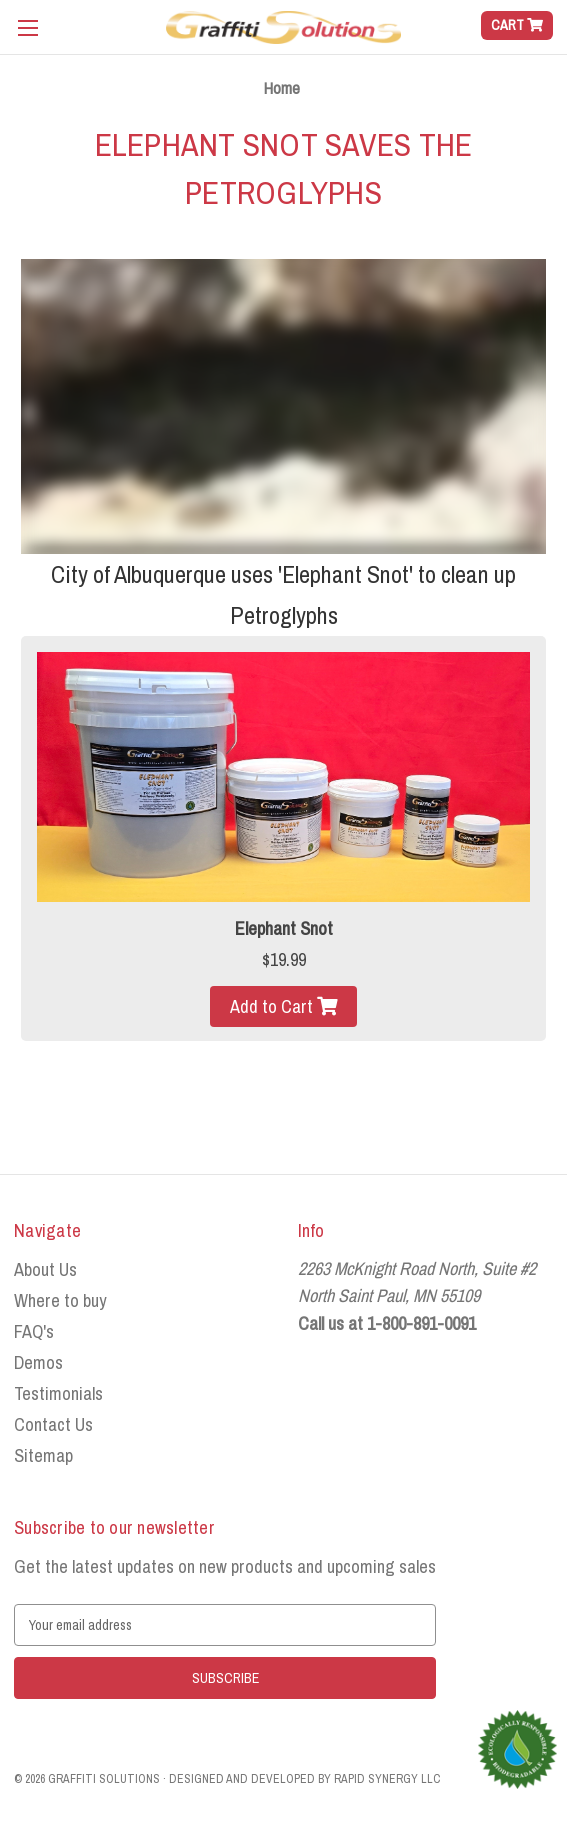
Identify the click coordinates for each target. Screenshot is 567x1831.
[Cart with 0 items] (517, 25)
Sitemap (43, 1455)
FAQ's (34, 1331)
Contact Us (53, 1424)
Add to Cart (273, 1006)
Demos (38, 1362)
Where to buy (60, 1300)
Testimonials (58, 1393)
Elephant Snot (284, 928)
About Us (45, 1269)
